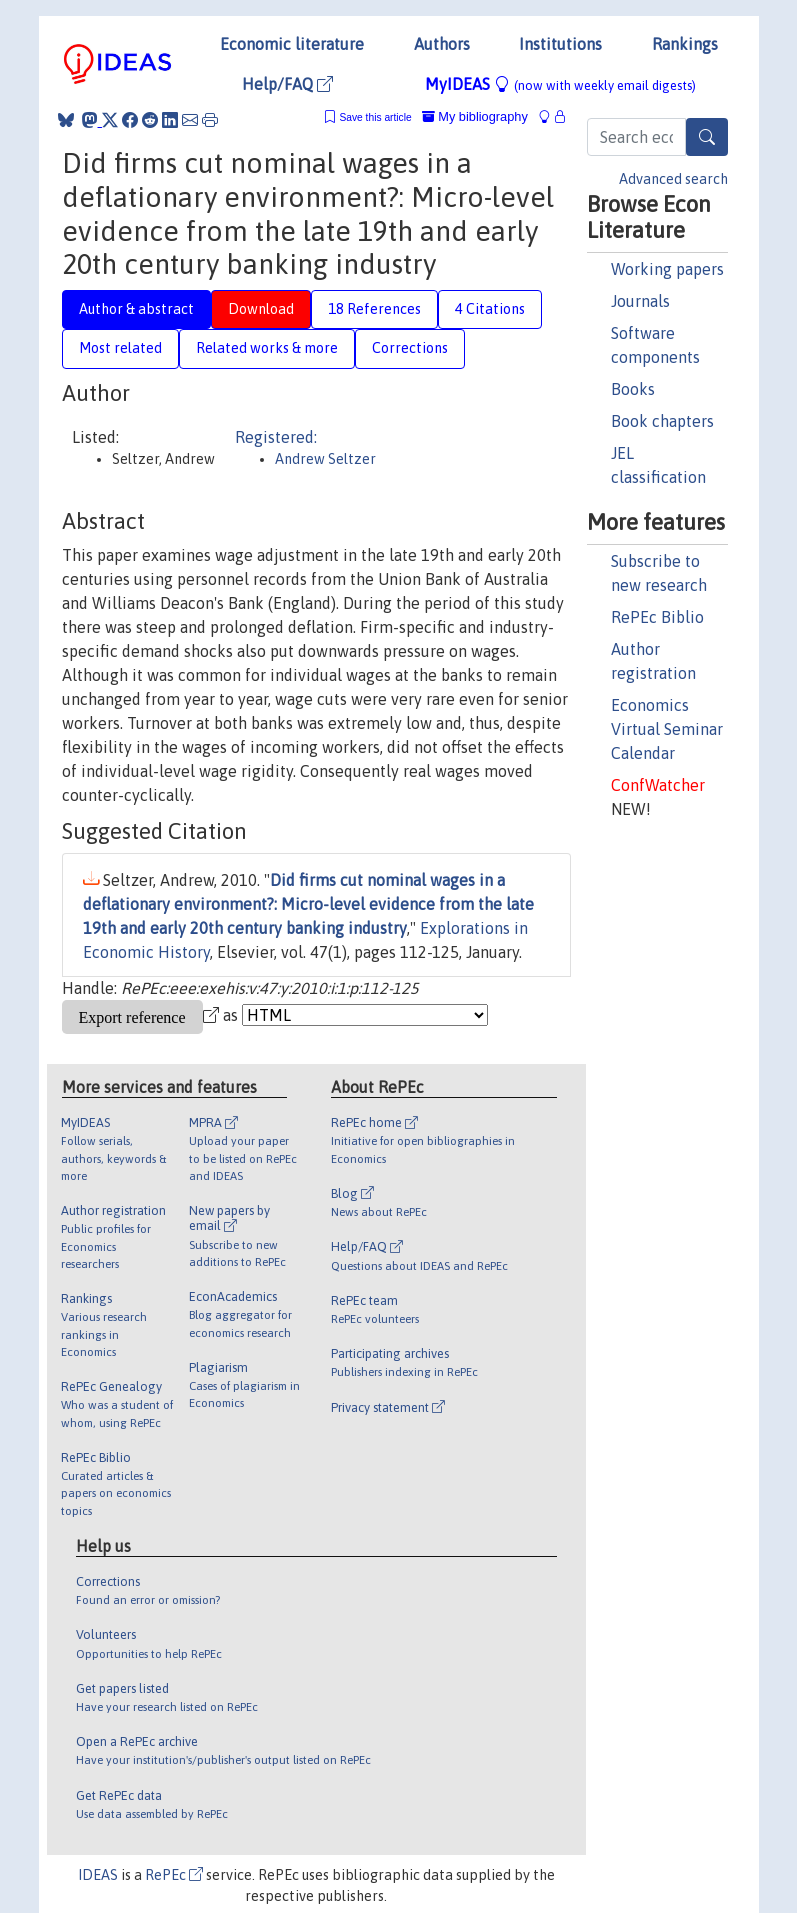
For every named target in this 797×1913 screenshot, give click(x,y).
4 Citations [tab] (490, 309)
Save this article (375, 117)
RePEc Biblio (657, 617)
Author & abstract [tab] (136, 309)
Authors (442, 44)
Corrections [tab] (410, 348)
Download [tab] (261, 309)
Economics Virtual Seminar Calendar (667, 729)
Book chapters (662, 421)
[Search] (707, 137)
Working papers (667, 269)
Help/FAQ (287, 84)
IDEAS (98, 1875)
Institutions (560, 44)
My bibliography (475, 116)
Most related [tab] (120, 348)
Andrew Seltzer (325, 459)
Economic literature (292, 44)
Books (633, 389)
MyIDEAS (560, 84)
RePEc (174, 1875)
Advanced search (673, 179)
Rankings (685, 44)
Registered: (276, 437)
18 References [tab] (374, 309)
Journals (640, 301)
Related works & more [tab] (267, 348)
